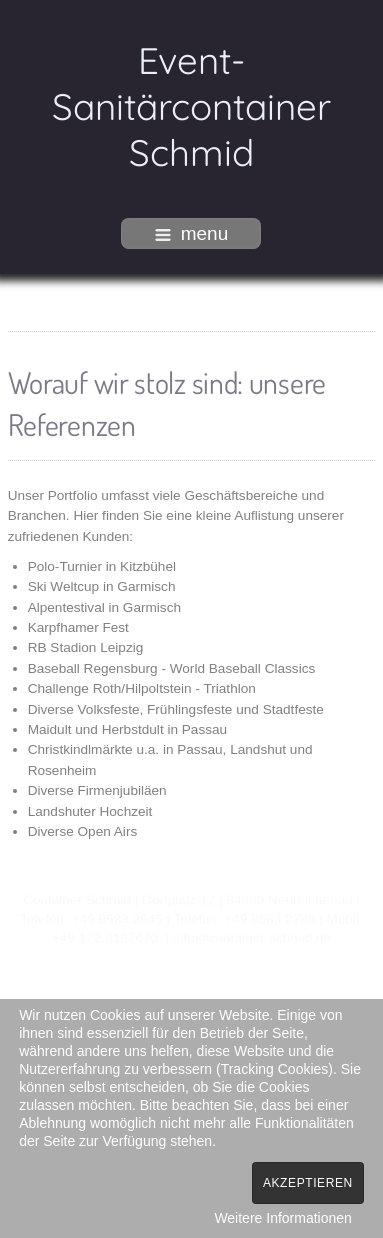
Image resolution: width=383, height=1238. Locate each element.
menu (192, 233)
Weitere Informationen (282, 1218)
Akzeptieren (308, 1183)
